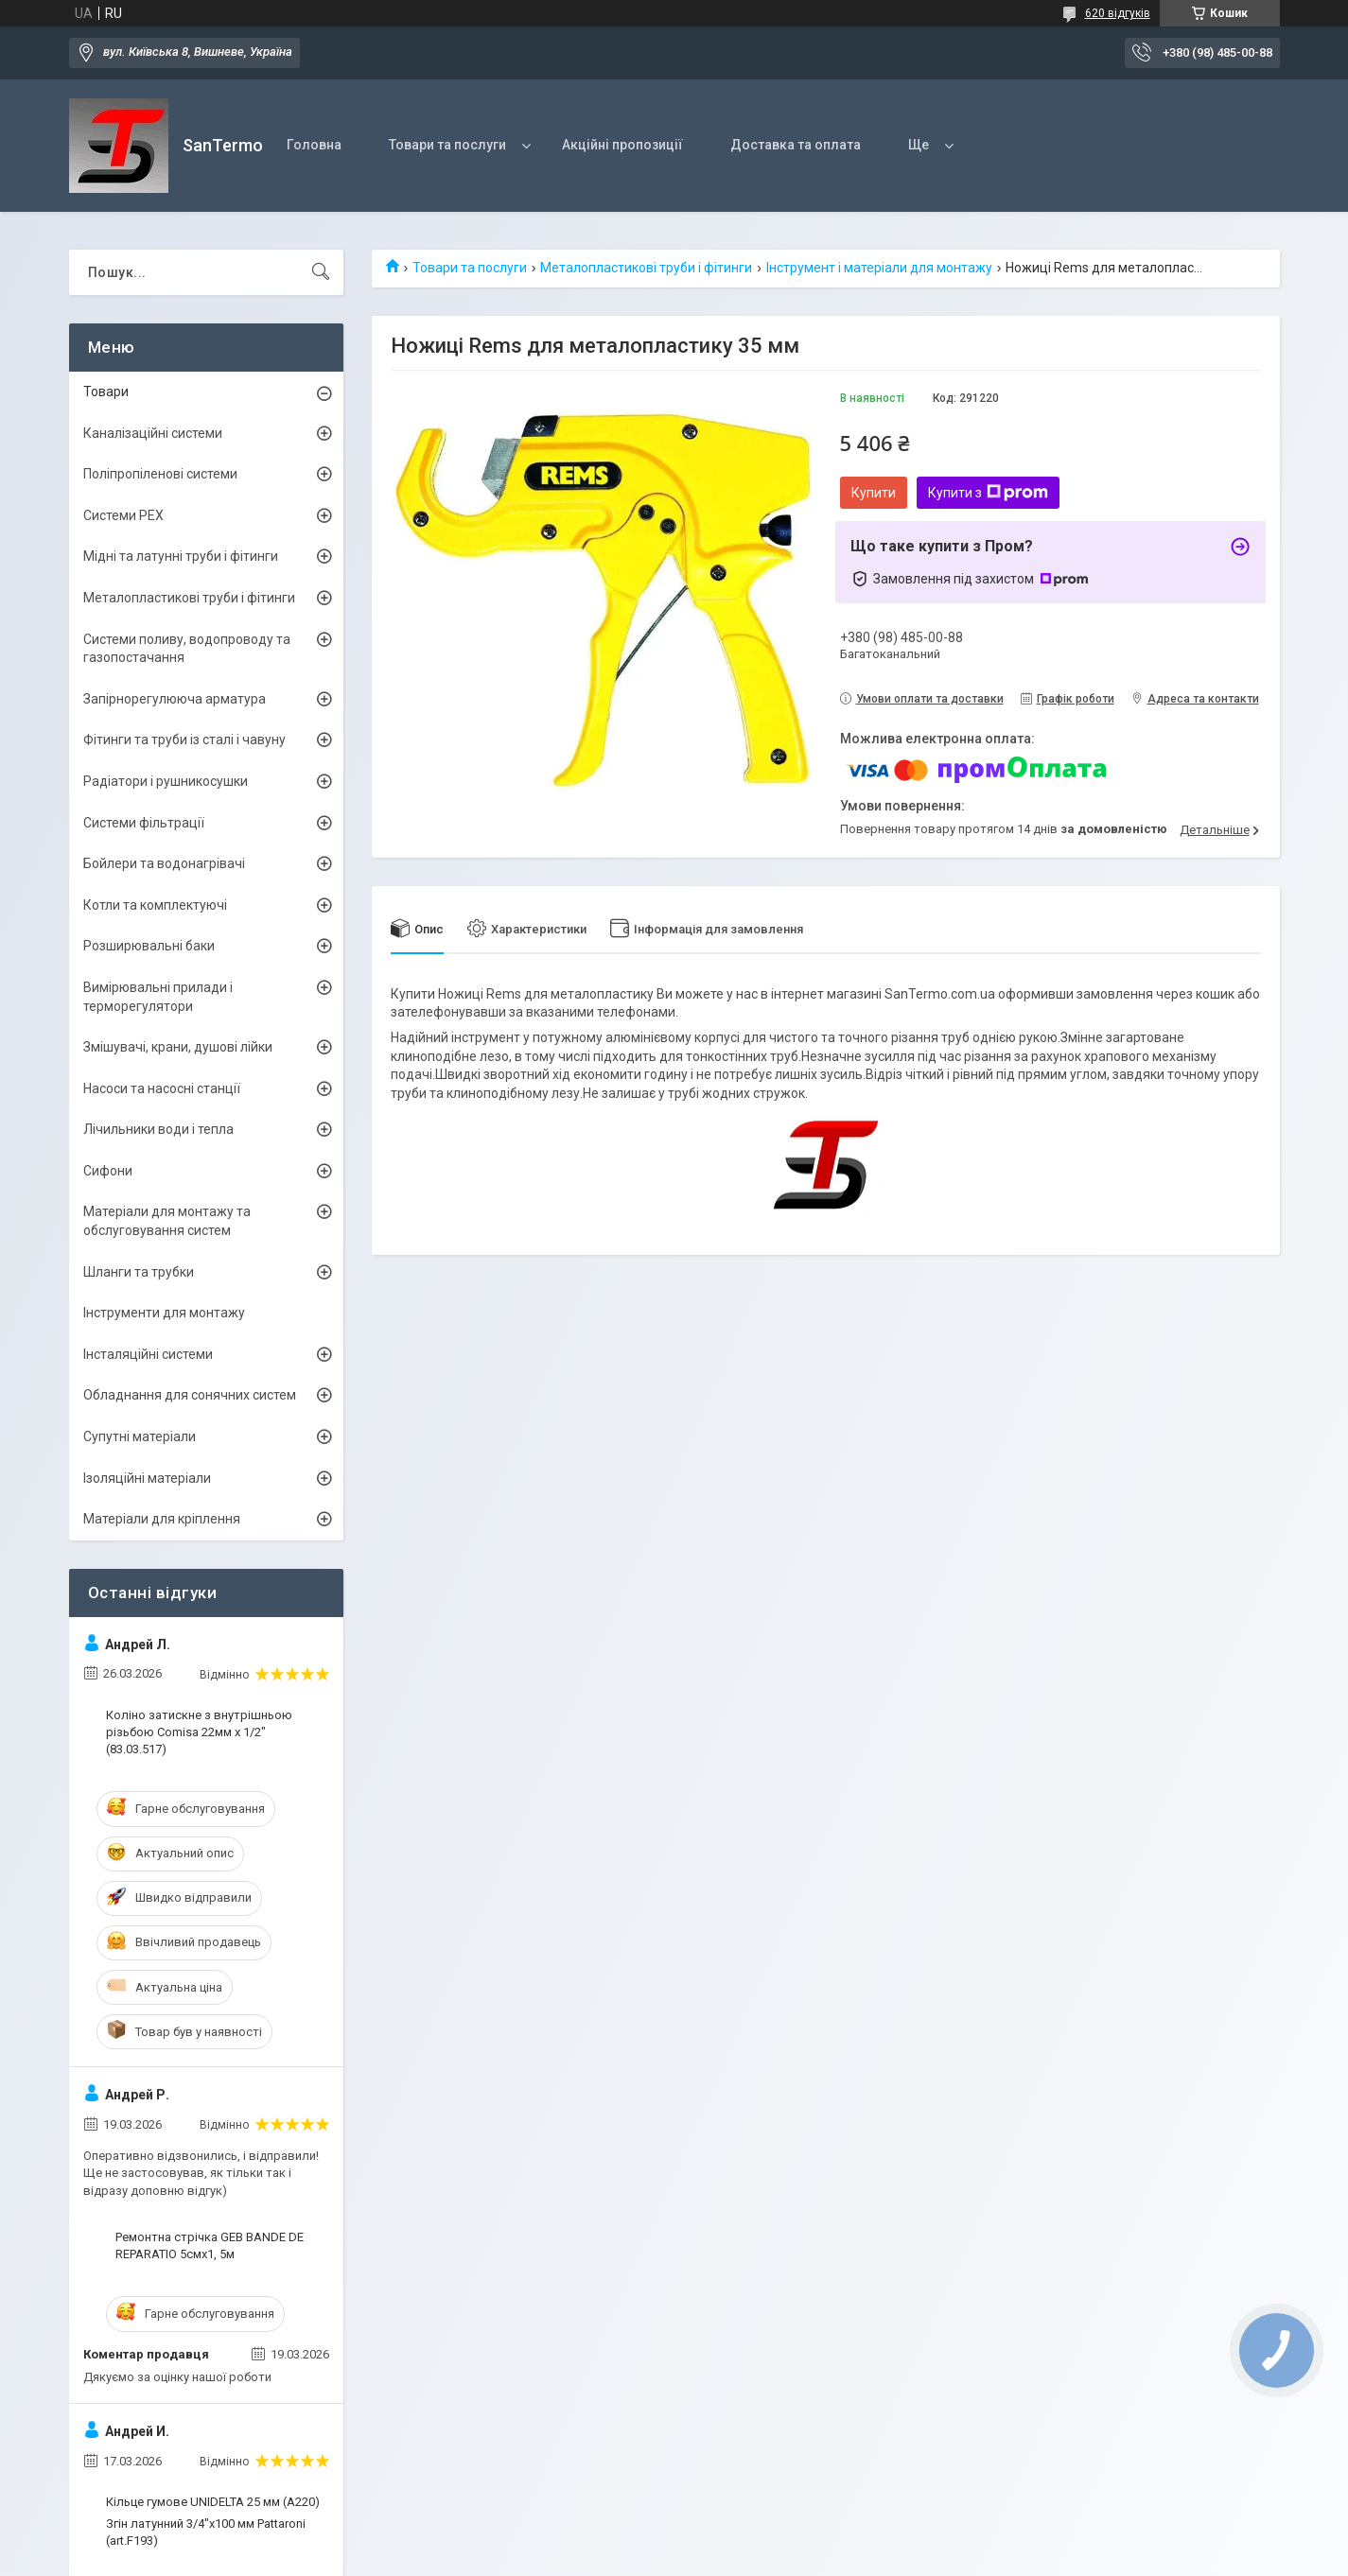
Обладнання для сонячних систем (189, 1394)
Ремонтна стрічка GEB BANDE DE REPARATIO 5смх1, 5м (209, 2245)
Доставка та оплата (795, 144)
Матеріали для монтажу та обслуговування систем (167, 1221)
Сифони (107, 1170)
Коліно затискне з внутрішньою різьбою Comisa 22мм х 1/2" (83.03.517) (199, 1732)
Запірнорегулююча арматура (174, 698)
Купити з (988, 492)
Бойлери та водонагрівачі (164, 863)
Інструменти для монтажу (164, 1312)
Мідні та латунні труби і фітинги (180, 556)
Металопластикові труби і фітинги (646, 267)
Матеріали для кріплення (161, 1518)
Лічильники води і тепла (158, 1129)
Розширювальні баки (149, 945)
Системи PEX (123, 515)
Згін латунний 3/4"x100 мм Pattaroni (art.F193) (206, 2532)
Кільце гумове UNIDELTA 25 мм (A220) (213, 2502)
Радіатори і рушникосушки (165, 781)
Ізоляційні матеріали (147, 1478)
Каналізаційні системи (152, 433)
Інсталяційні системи (148, 1354)
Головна (314, 144)
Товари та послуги (447, 144)
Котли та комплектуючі (155, 905)
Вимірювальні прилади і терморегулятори (158, 997)
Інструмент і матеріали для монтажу (879, 267)
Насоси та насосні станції (161, 1088)
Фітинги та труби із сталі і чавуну (184, 739)
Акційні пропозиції (622, 144)
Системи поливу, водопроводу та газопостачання (186, 649)
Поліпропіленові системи (160, 473)
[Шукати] (320, 272)
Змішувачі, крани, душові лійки (177, 1046)
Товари (106, 391)
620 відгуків (1117, 13)
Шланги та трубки (138, 1271)
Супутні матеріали (139, 1436)
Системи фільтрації (143, 822)
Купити (873, 492)
